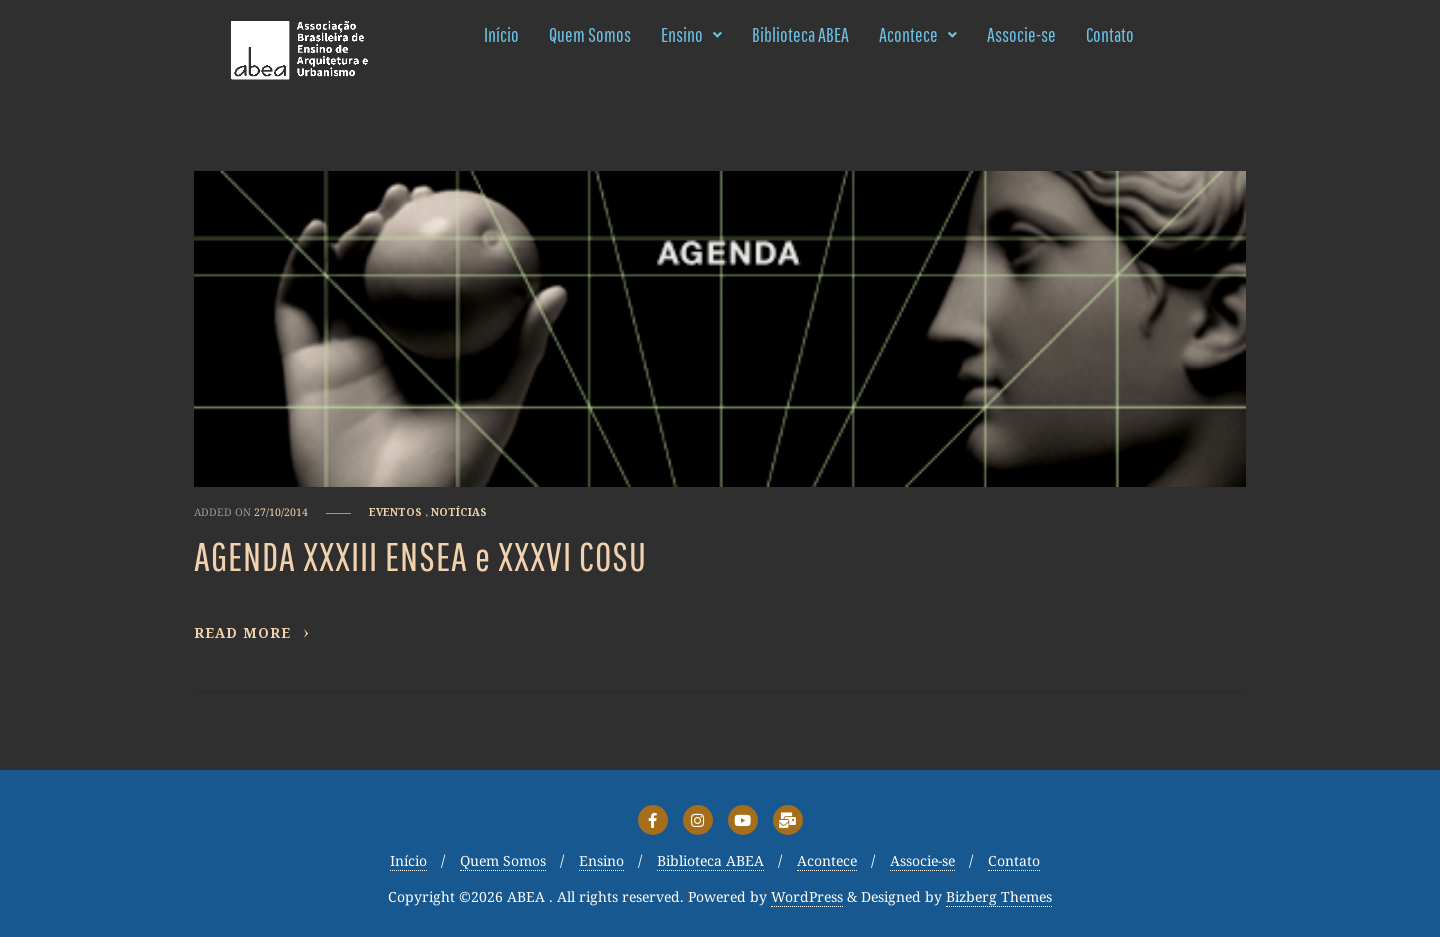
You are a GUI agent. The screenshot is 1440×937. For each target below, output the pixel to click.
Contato (1110, 34)
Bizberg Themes (999, 897)
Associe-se (1021, 34)
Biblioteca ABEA (800, 34)
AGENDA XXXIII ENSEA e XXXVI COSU (420, 556)
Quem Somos (590, 34)
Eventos (395, 512)
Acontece (918, 34)
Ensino (691, 34)
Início (501, 34)
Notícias (459, 512)
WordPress (807, 897)
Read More (252, 633)
